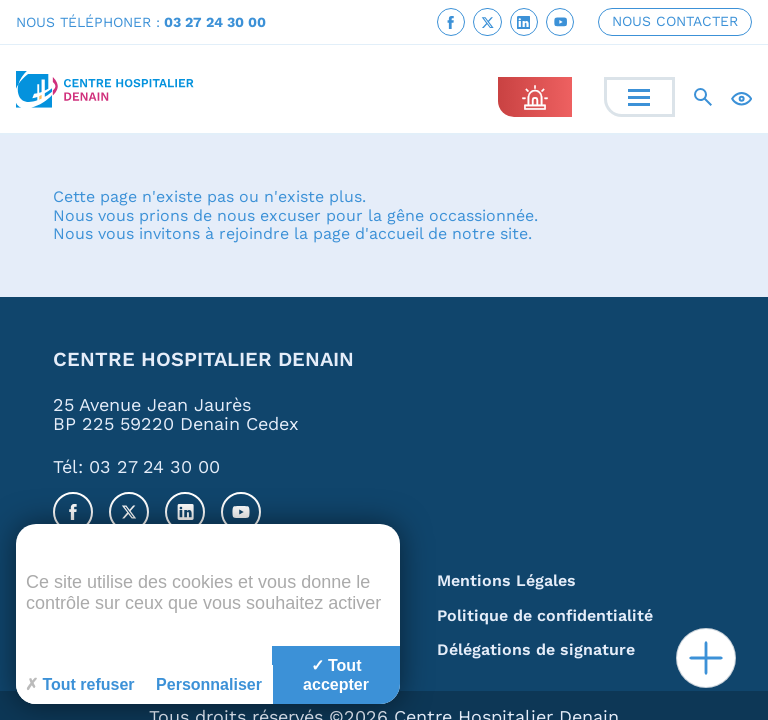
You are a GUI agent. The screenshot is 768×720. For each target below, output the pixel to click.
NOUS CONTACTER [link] (675, 21)
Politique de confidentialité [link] (545, 616)
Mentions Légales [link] (506, 582)
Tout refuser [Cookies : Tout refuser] (79, 684)
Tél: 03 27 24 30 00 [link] (136, 466)
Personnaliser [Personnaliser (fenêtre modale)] (209, 684)
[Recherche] (703, 97)
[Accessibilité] (741, 97)
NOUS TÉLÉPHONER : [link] (141, 22)
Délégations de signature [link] (536, 650)
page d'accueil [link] (368, 234)
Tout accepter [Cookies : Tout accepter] (336, 675)
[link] (451, 22)
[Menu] (639, 97)
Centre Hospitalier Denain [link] (203, 360)
